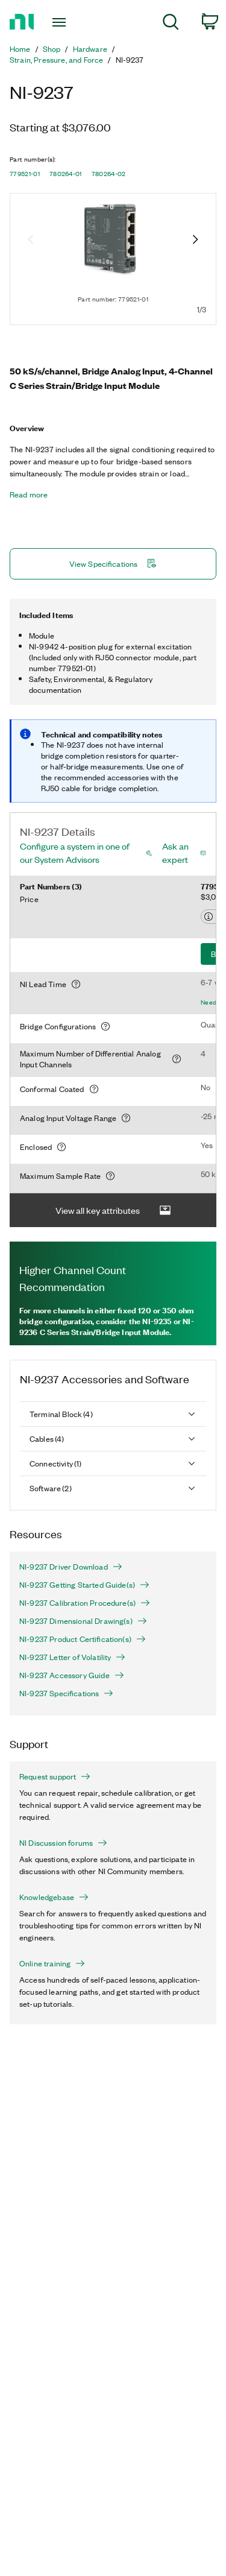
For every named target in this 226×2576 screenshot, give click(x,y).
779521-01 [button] (25, 173)
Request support (54, 1776)
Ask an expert (175, 852)
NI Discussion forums (63, 1842)
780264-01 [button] (65, 173)
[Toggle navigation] (60, 22)
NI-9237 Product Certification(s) (82, 1639)
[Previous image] (31, 241)
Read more (29, 494)
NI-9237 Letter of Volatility (72, 1657)
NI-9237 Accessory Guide (71, 1675)
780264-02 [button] (109, 173)
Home (20, 48)
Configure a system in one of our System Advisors (75, 852)
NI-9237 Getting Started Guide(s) (84, 1584)
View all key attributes (113, 1210)
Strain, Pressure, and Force (56, 59)
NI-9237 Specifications (66, 1693)
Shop (52, 48)
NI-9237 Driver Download (70, 1566)
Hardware (90, 48)
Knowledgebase (54, 1897)
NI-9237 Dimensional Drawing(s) (83, 1620)
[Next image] (195, 241)
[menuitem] (171, 24)
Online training (52, 1963)
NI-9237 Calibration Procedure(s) (84, 1602)
